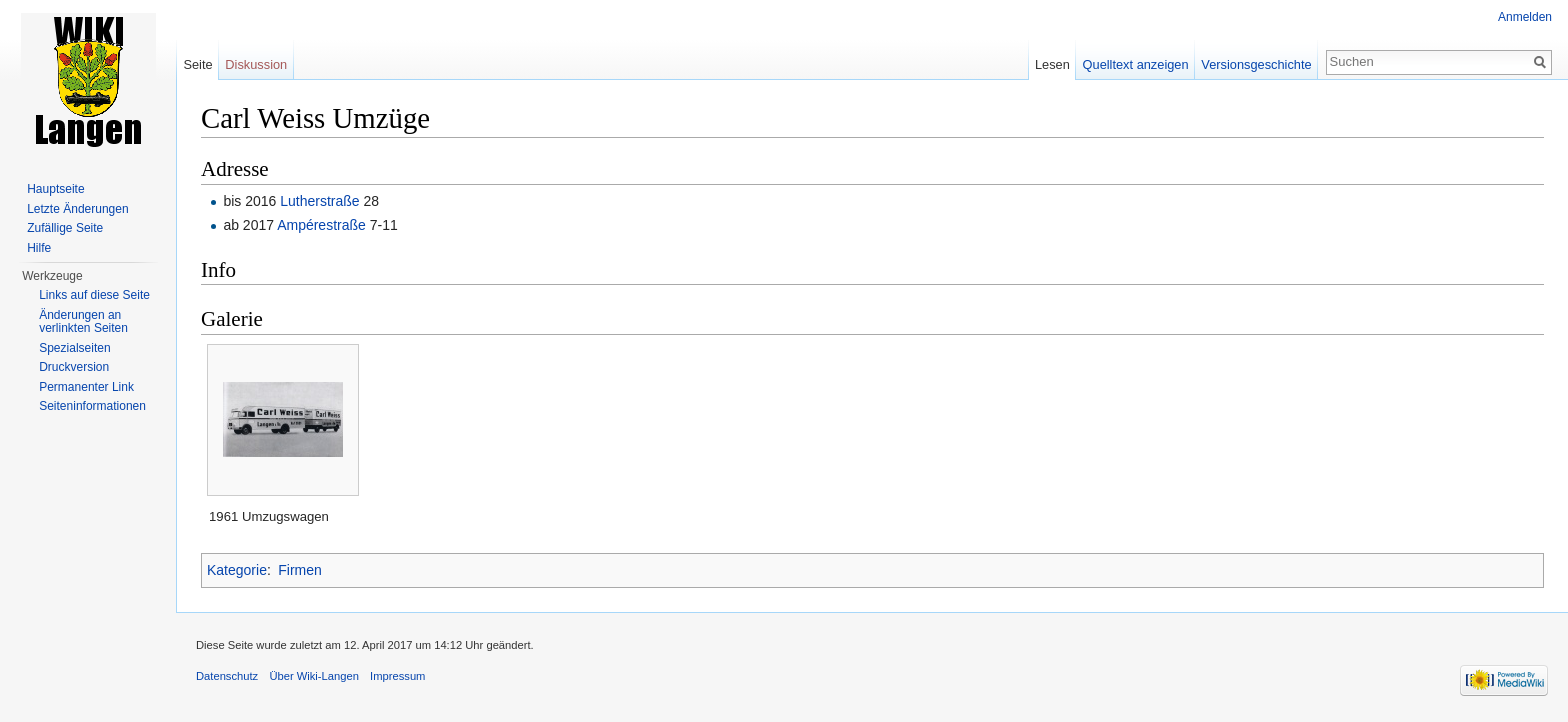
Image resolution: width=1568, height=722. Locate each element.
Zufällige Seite (65, 228)
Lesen (1052, 64)
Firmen (300, 570)
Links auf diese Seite (94, 295)
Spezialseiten (74, 348)
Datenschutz (227, 676)
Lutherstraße (319, 201)
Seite (197, 64)
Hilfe (39, 248)
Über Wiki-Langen (314, 676)
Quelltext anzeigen (1136, 64)
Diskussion (256, 64)
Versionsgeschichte (1256, 64)
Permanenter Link (86, 387)
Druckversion (74, 367)
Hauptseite (55, 189)
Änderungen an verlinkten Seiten (83, 322)
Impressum (397, 676)
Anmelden (1525, 17)
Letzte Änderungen (77, 209)
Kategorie (237, 570)
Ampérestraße (321, 225)
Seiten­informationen (92, 406)
